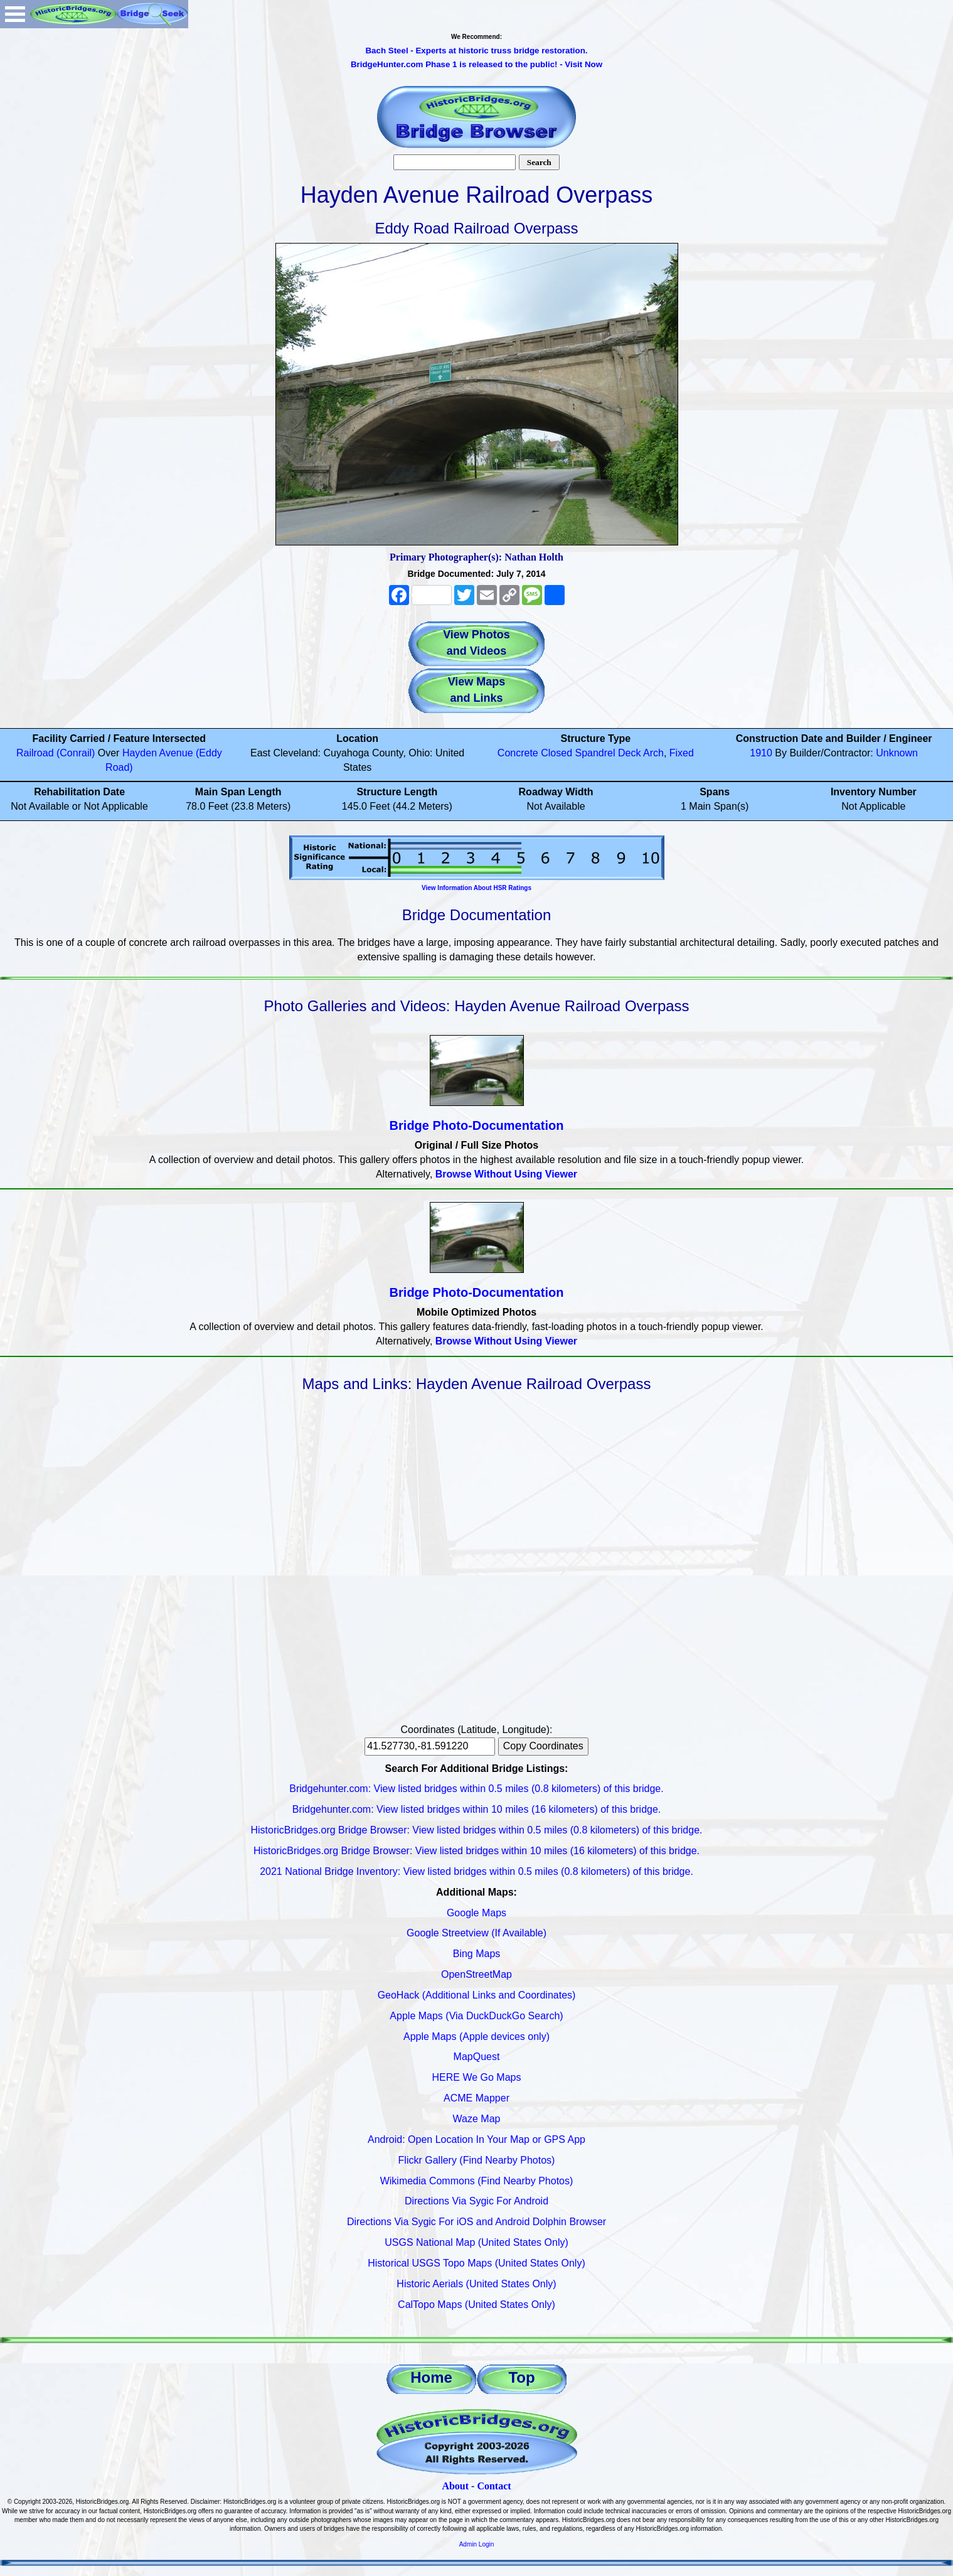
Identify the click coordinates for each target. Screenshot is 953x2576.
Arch (653, 753)
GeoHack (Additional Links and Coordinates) (477, 1995)
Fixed (681, 753)
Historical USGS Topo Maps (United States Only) (476, 2263)
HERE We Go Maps (476, 2077)
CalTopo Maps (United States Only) (476, 2304)
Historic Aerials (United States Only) (476, 2283)
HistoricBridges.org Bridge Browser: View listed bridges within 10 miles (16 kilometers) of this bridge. (476, 1850)
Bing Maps (477, 1953)
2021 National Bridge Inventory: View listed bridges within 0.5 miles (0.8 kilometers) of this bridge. (476, 1871)
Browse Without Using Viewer (506, 1174)
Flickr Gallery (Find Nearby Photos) (476, 2160)
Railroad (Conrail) (55, 753)
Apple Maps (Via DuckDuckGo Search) (476, 2015)
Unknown (897, 753)
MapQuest (477, 2056)
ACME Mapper (476, 2098)
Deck (629, 753)
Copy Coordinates (543, 1746)
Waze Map (477, 2118)
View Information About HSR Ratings (476, 887)
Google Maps (476, 1913)
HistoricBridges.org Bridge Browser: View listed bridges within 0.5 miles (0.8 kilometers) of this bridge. (477, 1830)
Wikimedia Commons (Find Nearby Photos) (476, 2181)
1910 (761, 753)
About (455, 2486)
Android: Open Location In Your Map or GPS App (476, 2139)
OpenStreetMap (476, 1974)
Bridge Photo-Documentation (477, 1125)
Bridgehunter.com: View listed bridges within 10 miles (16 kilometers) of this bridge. (476, 1809)
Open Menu (15, 14)
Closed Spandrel (578, 753)
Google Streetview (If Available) (476, 1933)
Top (521, 2377)
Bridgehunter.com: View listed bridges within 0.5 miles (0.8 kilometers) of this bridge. (476, 1788)
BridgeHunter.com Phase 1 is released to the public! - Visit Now (476, 64)
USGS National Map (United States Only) (476, 2242)
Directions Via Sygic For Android (476, 2201)
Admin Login (476, 2544)
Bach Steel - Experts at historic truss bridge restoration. (476, 50)
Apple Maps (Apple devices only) (476, 2036)
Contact (494, 2486)
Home (431, 2377)
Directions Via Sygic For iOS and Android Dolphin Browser (476, 2221)
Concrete (518, 753)
